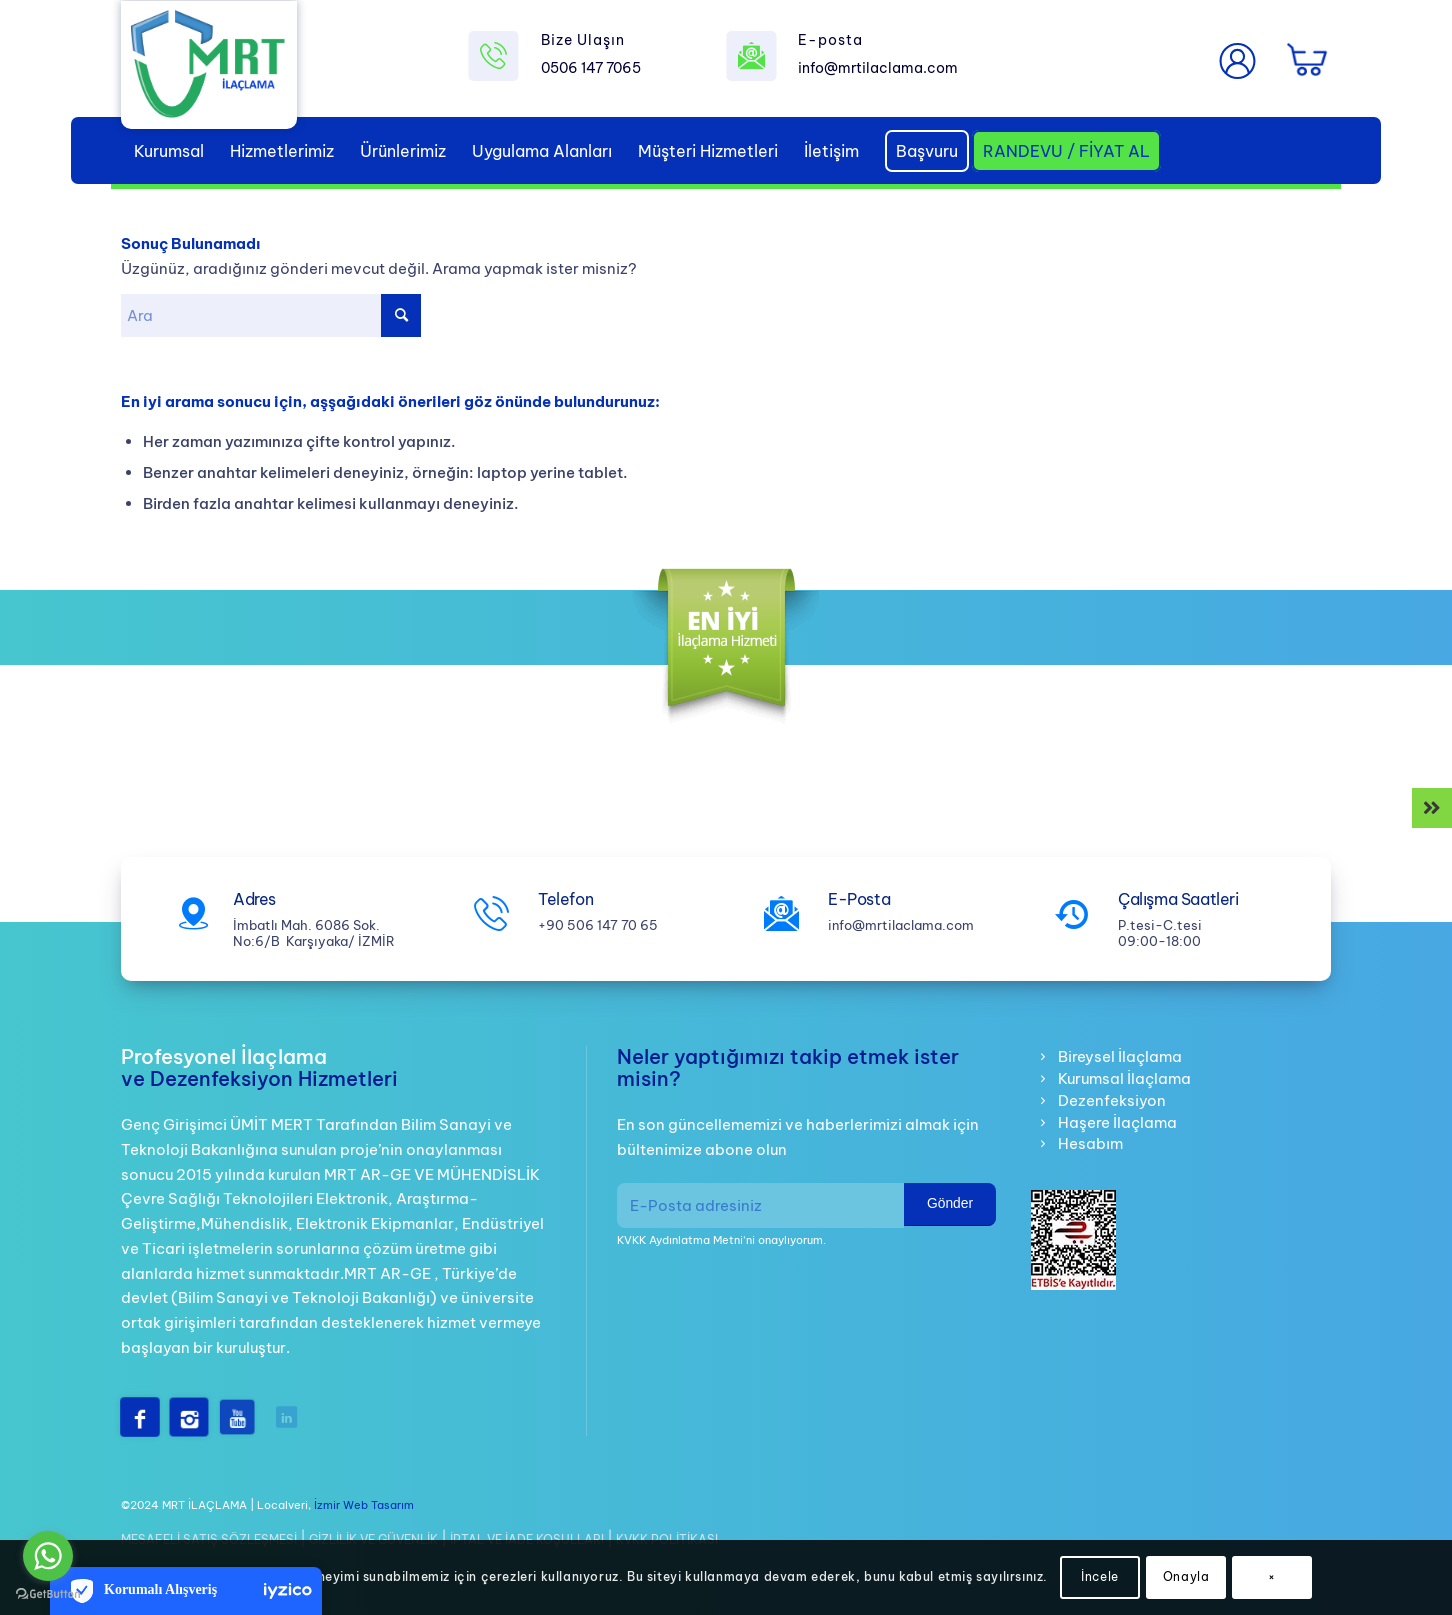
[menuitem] (169, 151)
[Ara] (271, 315)
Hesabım (1090, 1143)
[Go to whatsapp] (48, 1556)
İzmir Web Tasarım (364, 1505)
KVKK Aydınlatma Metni (680, 1240)
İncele (1100, 1576)
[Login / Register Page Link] (1237, 61)
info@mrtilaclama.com (878, 68)
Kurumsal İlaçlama (1124, 1078)
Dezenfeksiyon (1112, 1100)
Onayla (1186, 1576)
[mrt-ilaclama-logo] (209, 67)
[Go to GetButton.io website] (48, 1594)
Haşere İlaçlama (1117, 1122)
